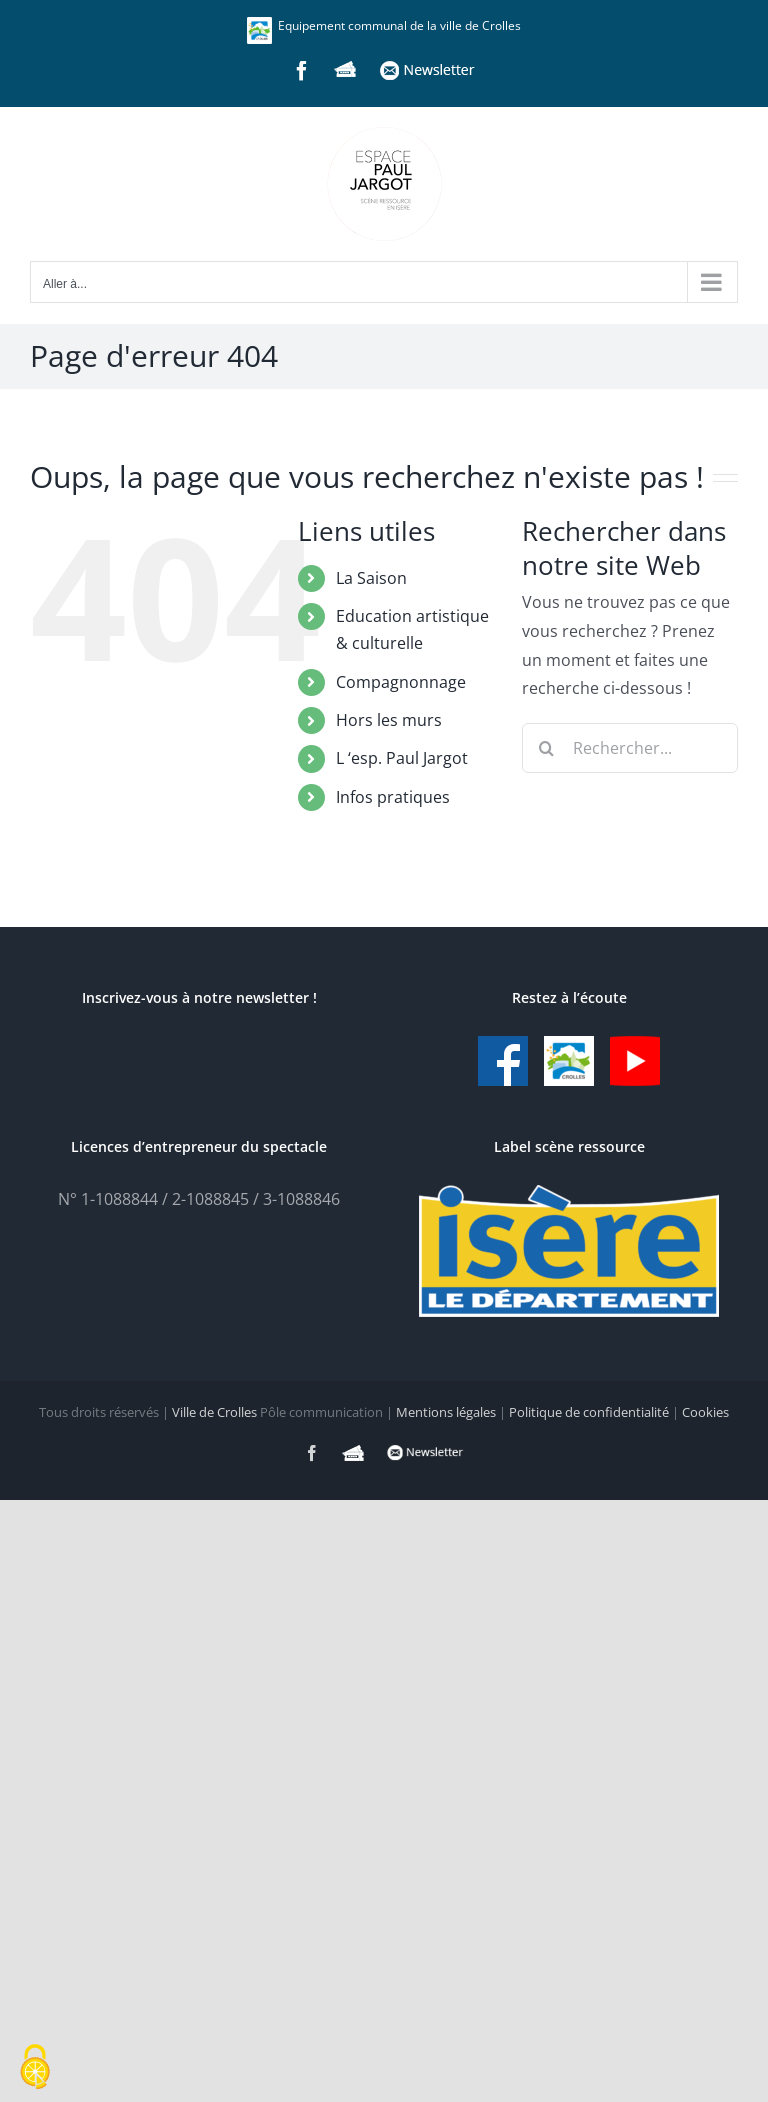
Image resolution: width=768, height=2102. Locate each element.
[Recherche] (547, 748)
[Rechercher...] (630, 748)
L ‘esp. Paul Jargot (402, 758)
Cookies (705, 1412)
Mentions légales (446, 1412)
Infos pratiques (393, 797)
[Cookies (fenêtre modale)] (35, 2068)
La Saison (371, 578)
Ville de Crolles (214, 1412)
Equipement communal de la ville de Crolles (384, 25)
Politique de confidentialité (589, 1412)
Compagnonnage (401, 682)
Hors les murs (389, 720)
